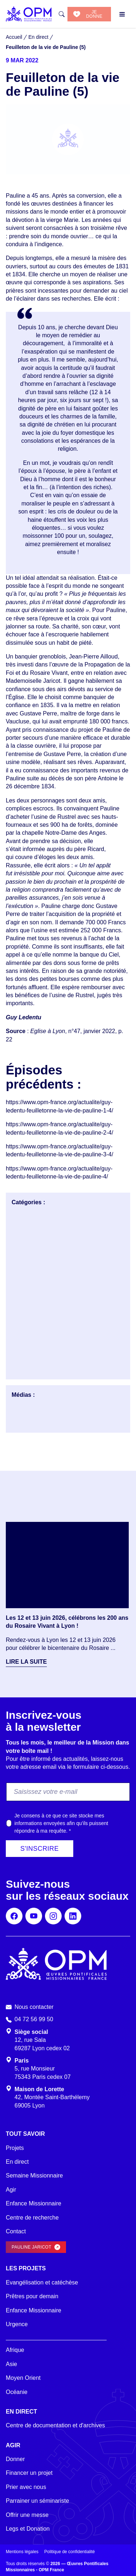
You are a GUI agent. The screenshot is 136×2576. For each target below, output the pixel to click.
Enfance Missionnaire (33, 2203)
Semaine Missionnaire (34, 2175)
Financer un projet (29, 2473)
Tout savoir (25, 2134)
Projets (15, 2148)
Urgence (17, 2324)
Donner (15, 2459)
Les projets (26, 2268)
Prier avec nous (26, 2487)
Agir (11, 2190)
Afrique (15, 2350)
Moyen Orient (23, 2378)
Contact (16, 2231)
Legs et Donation (28, 2529)
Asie (11, 2364)
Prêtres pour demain (32, 2296)
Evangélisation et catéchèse (42, 2282)
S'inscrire (39, 1848)
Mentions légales (22, 2551)
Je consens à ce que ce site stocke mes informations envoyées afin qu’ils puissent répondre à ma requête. (61, 1823)
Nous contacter (34, 2007)
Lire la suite (26, 1662)
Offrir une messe (27, 2515)
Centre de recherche (32, 2217)
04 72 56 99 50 (34, 2019)
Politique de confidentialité (69, 2551)
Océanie (17, 2392)
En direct (17, 2162)
